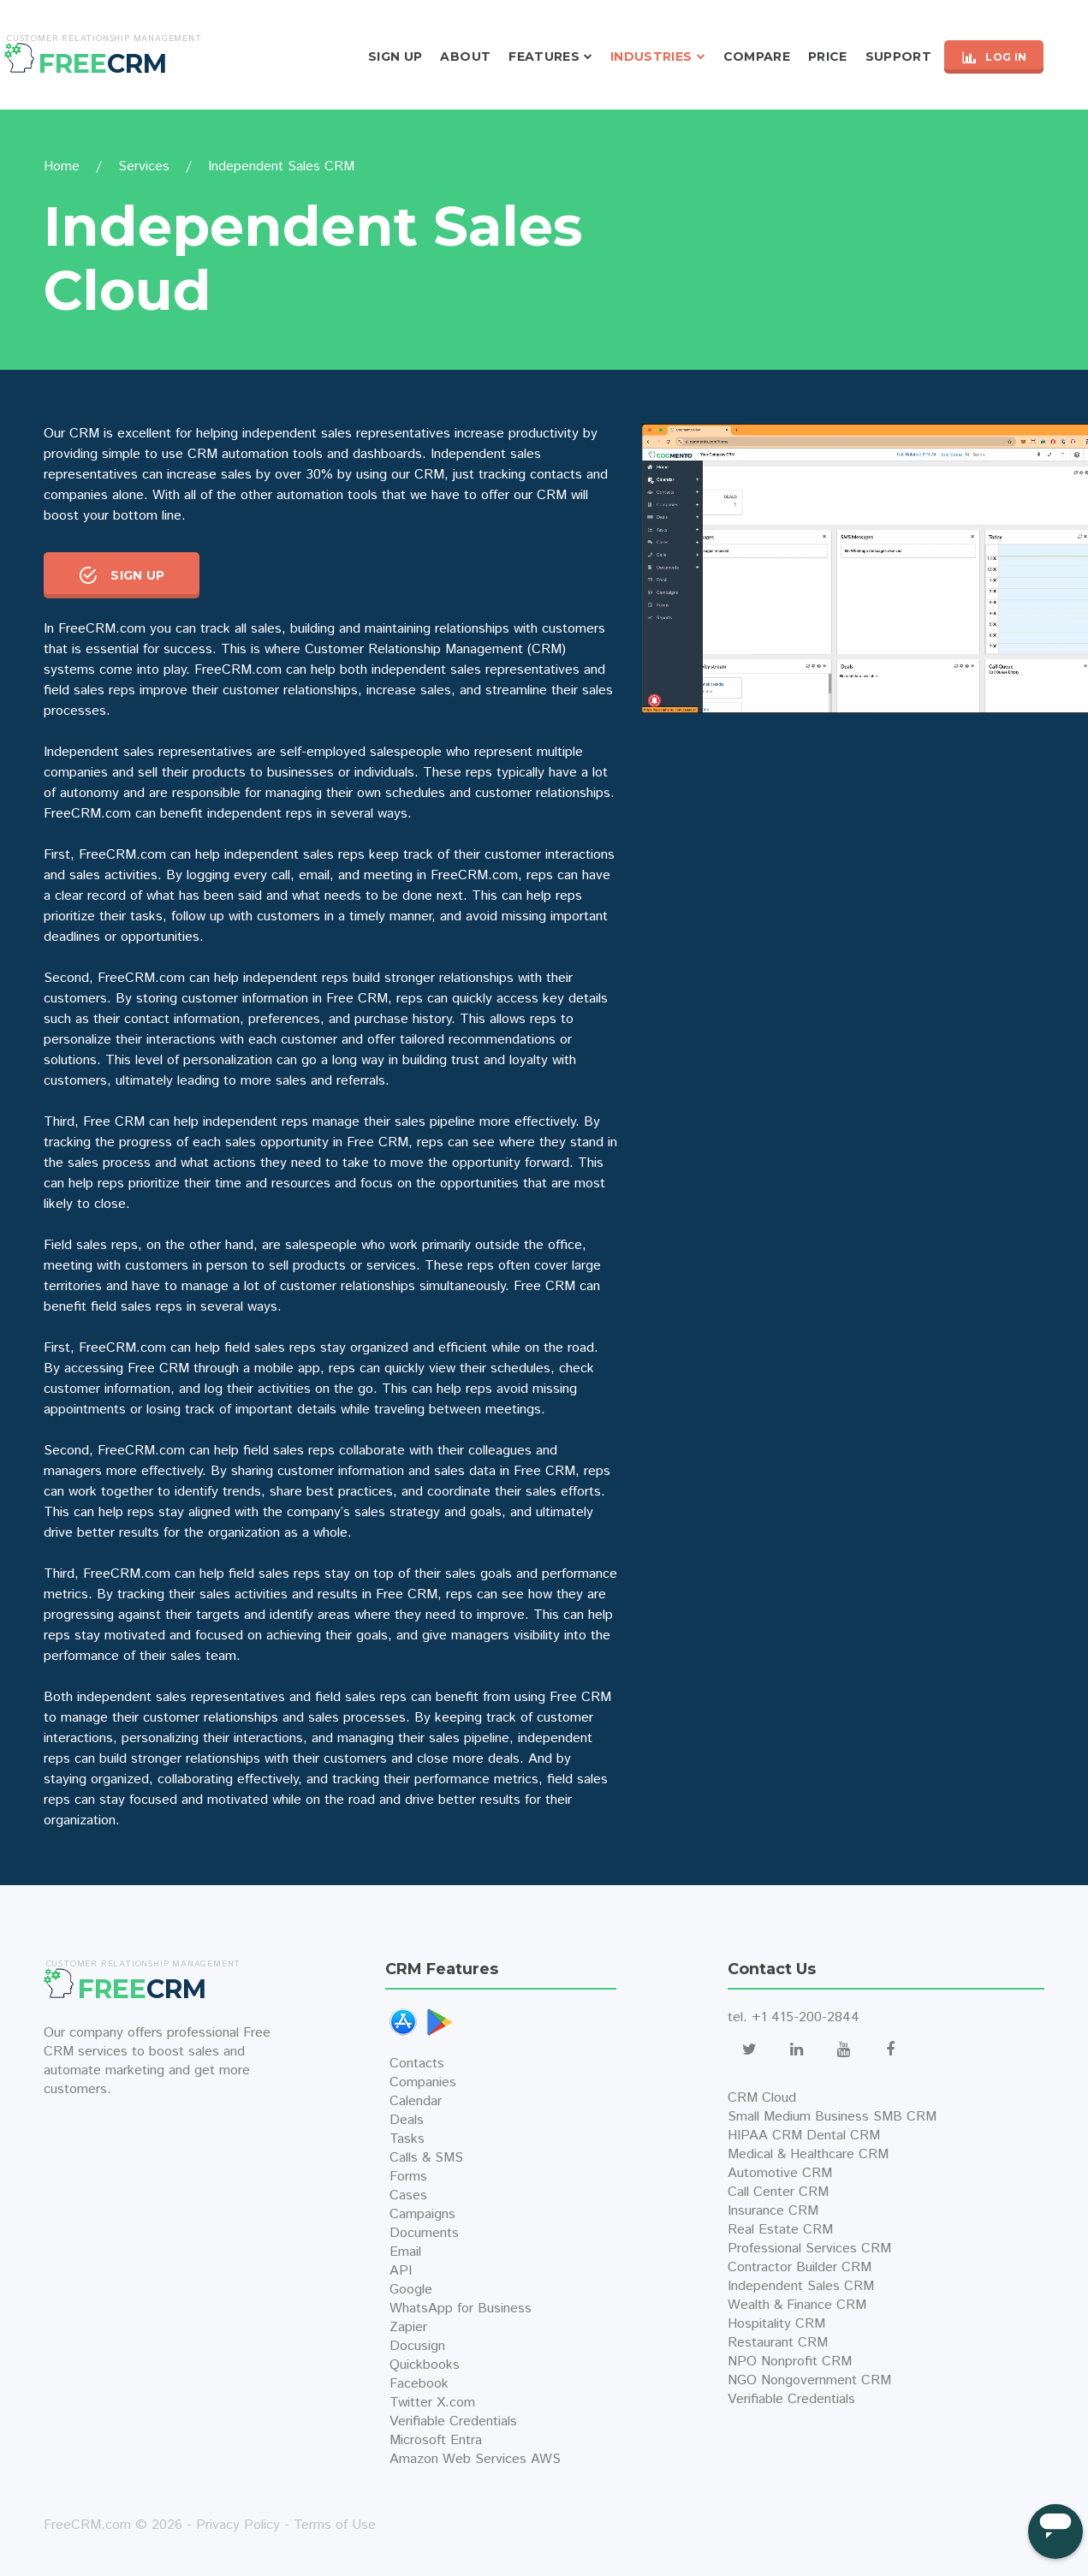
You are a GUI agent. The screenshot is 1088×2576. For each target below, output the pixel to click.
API (400, 2271)
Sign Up (395, 56)
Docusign (417, 2346)
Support (898, 56)
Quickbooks (424, 2365)
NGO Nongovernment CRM (809, 2380)
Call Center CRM (778, 2192)
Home (62, 166)
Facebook (419, 2384)
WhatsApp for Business (460, 2308)
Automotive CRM (780, 2173)
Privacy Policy (238, 2525)
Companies (422, 2082)
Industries (651, 56)
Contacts (416, 2063)
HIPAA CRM (765, 2135)
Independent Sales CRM (801, 2286)
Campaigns (422, 2214)
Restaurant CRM (778, 2343)
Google (410, 2289)
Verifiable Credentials (453, 2421)
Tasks (407, 2139)
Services (143, 166)
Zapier (408, 2327)
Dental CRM (843, 2135)
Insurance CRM (773, 2211)
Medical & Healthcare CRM (808, 2154)
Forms (408, 2176)
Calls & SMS (426, 2158)
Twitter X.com (432, 2402)
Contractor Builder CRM (799, 2267)
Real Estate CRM (780, 2230)
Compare (756, 56)
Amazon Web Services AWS (475, 2459)
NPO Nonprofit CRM (790, 2361)
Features (544, 56)
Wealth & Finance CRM (797, 2305)
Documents (424, 2233)
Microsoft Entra (435, 2440)
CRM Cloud (762, 2098)
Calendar (415, 2101)
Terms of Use (335, 2525)
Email (405, 2252)
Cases (408, 2195)
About (465, 56)
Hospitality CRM (776, 2324)
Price (827, 56)
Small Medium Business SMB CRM (832, 2117)
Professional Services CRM (809, 2248)
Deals (406, 2120)
